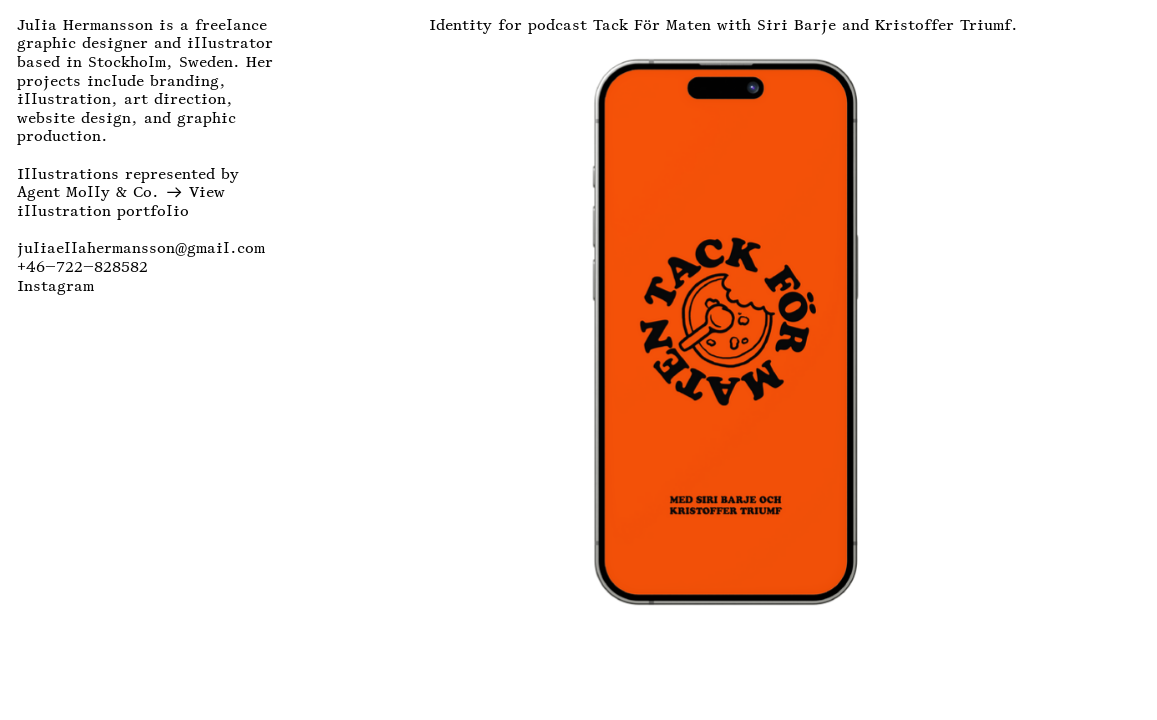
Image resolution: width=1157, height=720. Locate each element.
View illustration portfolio (121, 201)
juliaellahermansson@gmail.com (141, 248)
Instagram (55, 286)
